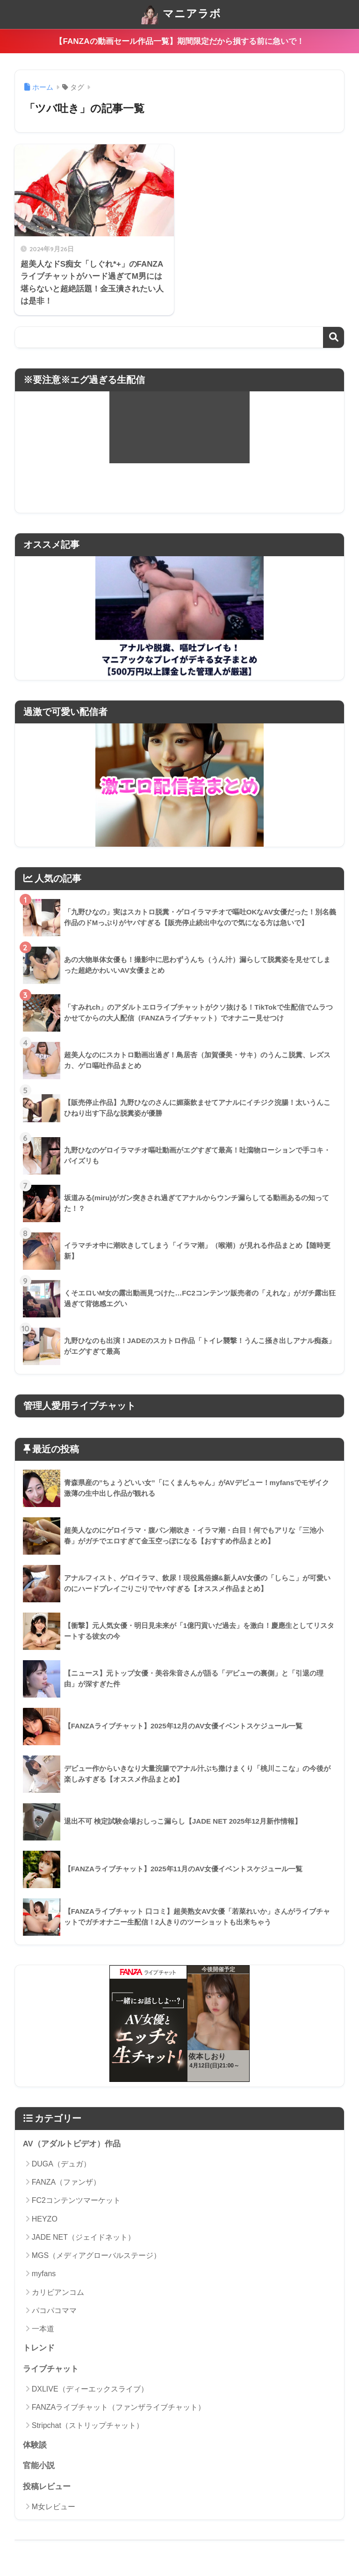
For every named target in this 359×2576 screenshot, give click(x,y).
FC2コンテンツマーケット (76, 2200)
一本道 (43, 2329)
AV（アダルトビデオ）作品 (72, 2143)
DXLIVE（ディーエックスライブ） (90, 2389)
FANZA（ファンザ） (66, 2182)
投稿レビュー (47, 2486)
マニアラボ (180, 14)
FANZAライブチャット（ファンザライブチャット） (119, 2407)
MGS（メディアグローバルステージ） (96, 2255)
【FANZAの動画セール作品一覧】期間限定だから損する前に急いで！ (179, 41)
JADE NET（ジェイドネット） (83, 2237)
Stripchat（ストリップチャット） (88, 2425)
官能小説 (39, 2465)
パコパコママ (54, 2310)
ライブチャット (51, 2368)
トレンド (39, 2347)
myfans (44, 2274)
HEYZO (44, 2219)
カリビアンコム (58, 2292)
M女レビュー (53, 2507)
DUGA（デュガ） (61, 2164)
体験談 (35, 2445)
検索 (333, 337)
